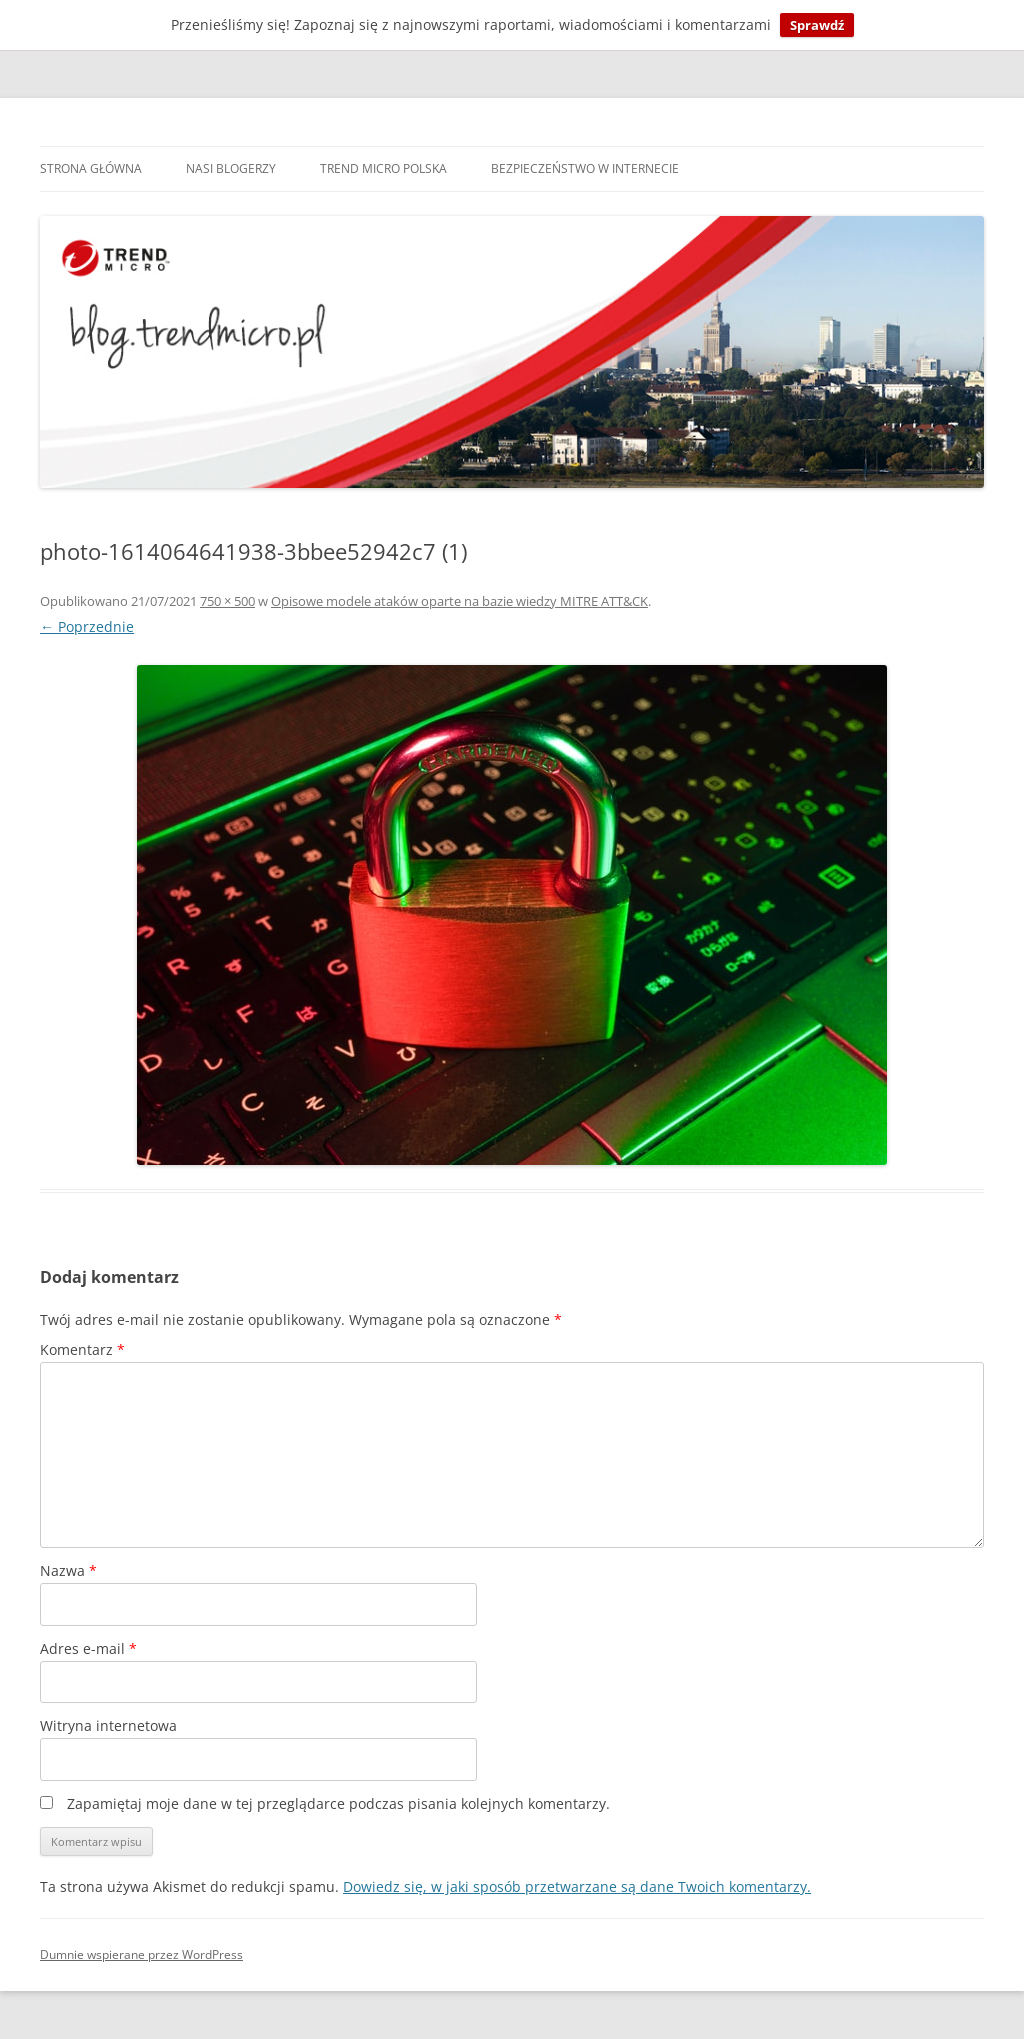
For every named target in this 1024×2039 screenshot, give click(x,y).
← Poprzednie (87, 626)
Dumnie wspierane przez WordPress (141, 1954)
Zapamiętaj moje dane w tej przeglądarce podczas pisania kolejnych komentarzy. (338, 1803)
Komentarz (82, 1349)
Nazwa (68, 1570)
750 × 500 (227, 601)
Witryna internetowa (108, 1725)
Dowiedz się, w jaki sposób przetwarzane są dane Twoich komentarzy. (577, 1886)
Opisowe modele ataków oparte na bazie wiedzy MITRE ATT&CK (459, 601)
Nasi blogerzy (231, 168)
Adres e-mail (88, 1648)
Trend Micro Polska (383, 168)
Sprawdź (817, 25)
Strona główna (91, 168)
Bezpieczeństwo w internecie (585, 168)
